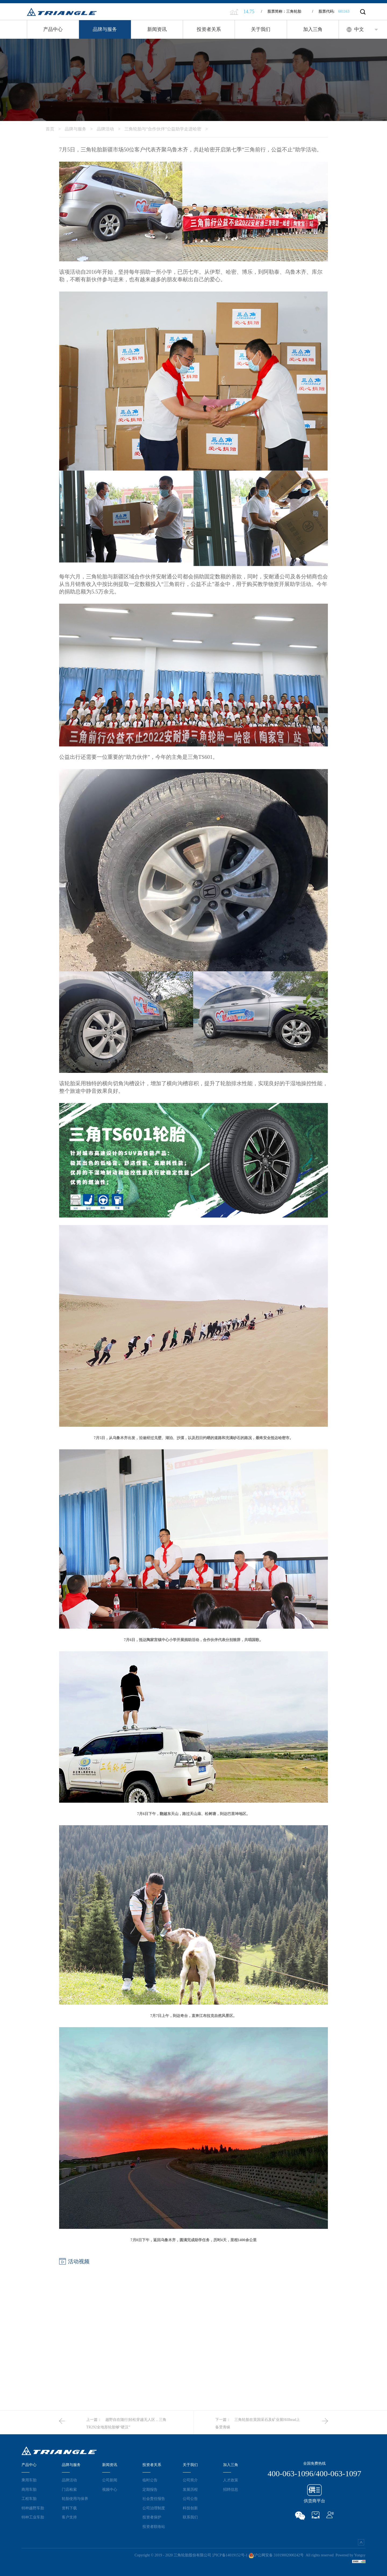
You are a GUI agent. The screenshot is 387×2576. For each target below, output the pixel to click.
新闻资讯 (157, 29)
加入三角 (312, 29)
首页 (55, 129)
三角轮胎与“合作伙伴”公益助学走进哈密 (168, 129)
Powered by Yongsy (350, 2555)
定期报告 (149, 2489)
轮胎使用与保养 (75, 2498)
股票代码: (330, 11)
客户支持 (69, 2517)
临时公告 (149, 2480)
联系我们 (190, 2517)
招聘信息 (230, 2489)
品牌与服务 (105, 29)
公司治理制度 (153, 2508)
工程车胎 (29, 2498)
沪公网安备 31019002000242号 (276, 2555)
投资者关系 (209, 29)
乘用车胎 (29, 2480)
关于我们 (260, 29)
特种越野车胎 (33, 2508)
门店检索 (69, 2489)
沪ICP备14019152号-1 (230, 2555)
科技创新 (190, 2508)
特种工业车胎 (33, 2517)
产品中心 (53, 29)
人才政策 (230, 2480)
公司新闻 (109, 2480)
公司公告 (190, 2498)
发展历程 (190, 2489)
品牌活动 (110, 129)
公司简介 (190, 2480)
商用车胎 (29, 2489)
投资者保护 (151, 2517)
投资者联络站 (153, 2526)
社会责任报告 (153, 2498)
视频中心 (109, 2489)
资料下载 (69, 2508)
